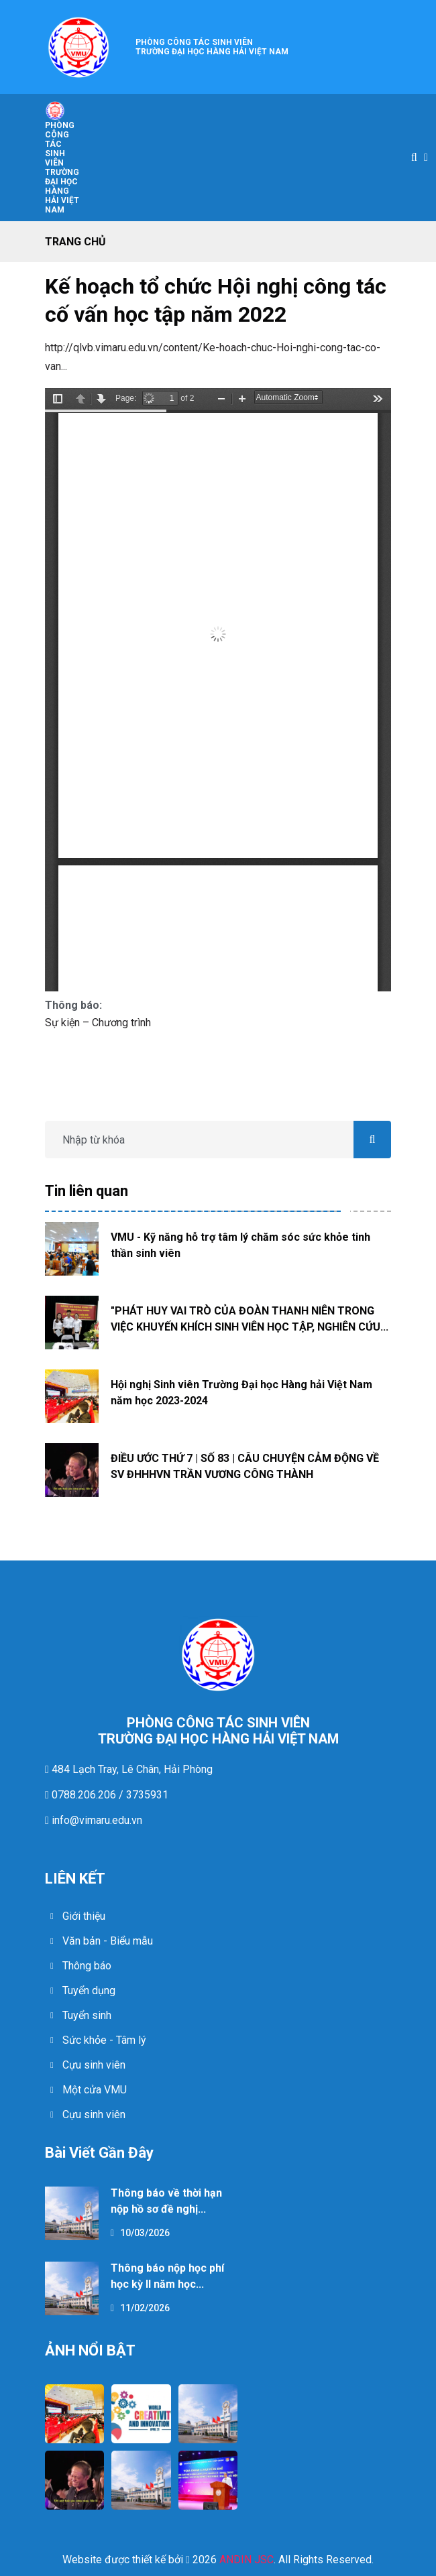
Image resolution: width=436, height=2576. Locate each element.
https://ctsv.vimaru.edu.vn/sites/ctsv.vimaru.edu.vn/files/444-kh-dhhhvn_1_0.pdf (218, 689)
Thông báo (86, 1965)
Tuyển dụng (88, 1990)
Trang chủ (75, 241)
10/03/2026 (140, 2232)
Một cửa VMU (94, 2089)
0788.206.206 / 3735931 (108, 1794)
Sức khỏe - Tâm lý (104, 2040)
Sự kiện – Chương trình (98, 1022)
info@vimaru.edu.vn (95, 1820)
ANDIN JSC (246, 2559)
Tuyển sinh (86, 2015)
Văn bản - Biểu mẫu (107, 1941)
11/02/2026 (140, 2308)
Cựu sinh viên (93, 2065)
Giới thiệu (83, 1916)
